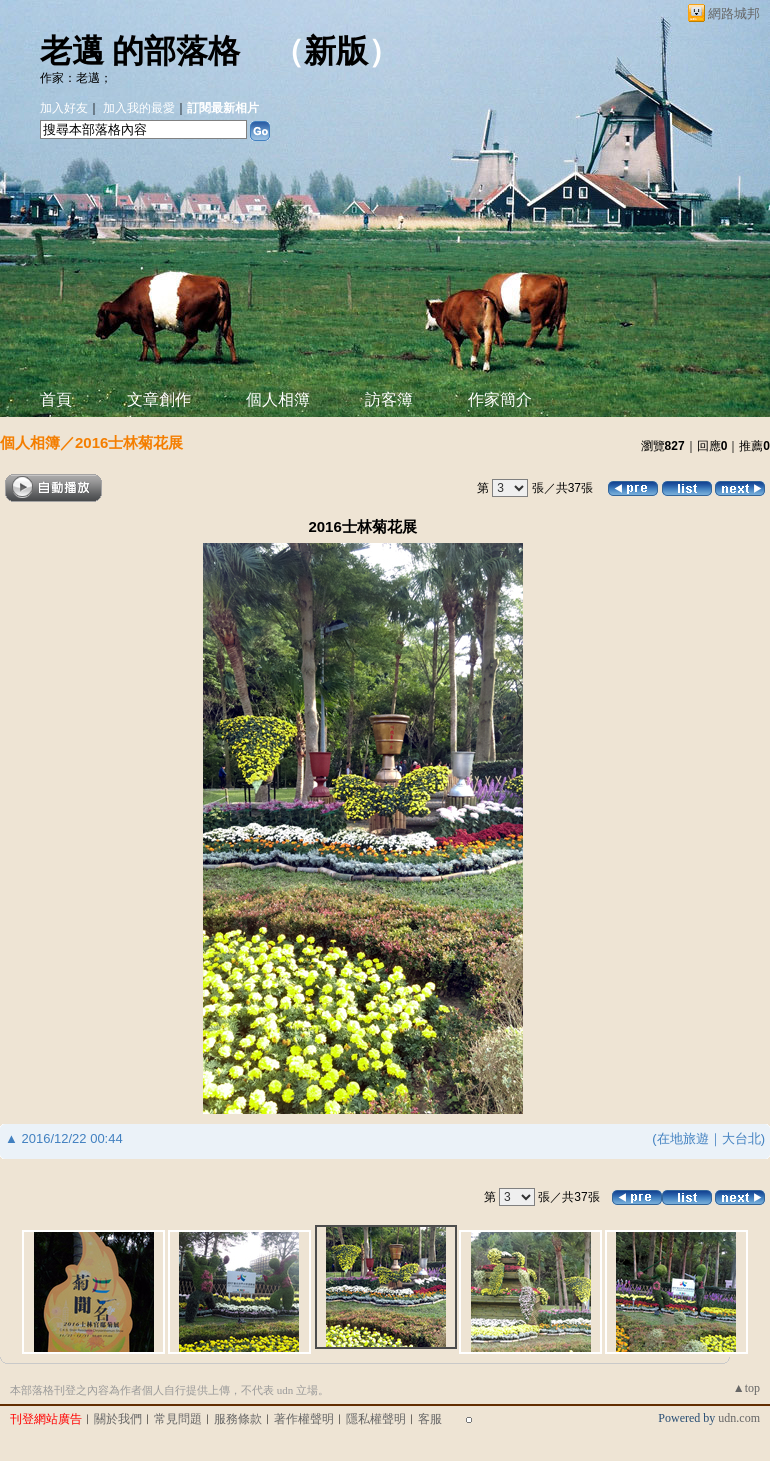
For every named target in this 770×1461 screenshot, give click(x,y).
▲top (746, 1388)
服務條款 (238, 1419)
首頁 (56, 399)
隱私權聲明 (376, 1419)
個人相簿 (278, 399)
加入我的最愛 (139, 108)
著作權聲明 (304, 1419)
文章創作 (159, 399)
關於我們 (118, 1419)
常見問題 (178, 1419)
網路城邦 (734, 13)
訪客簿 (389, 399)
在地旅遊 (683, 1138)
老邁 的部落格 (140, 51)
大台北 (741, 1138)
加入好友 (64, 108)
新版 (336, 51)
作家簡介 (500, 399)
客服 (430, 1419)
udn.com (739, 1418)
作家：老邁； (76, 78)
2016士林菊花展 (129, 442)
